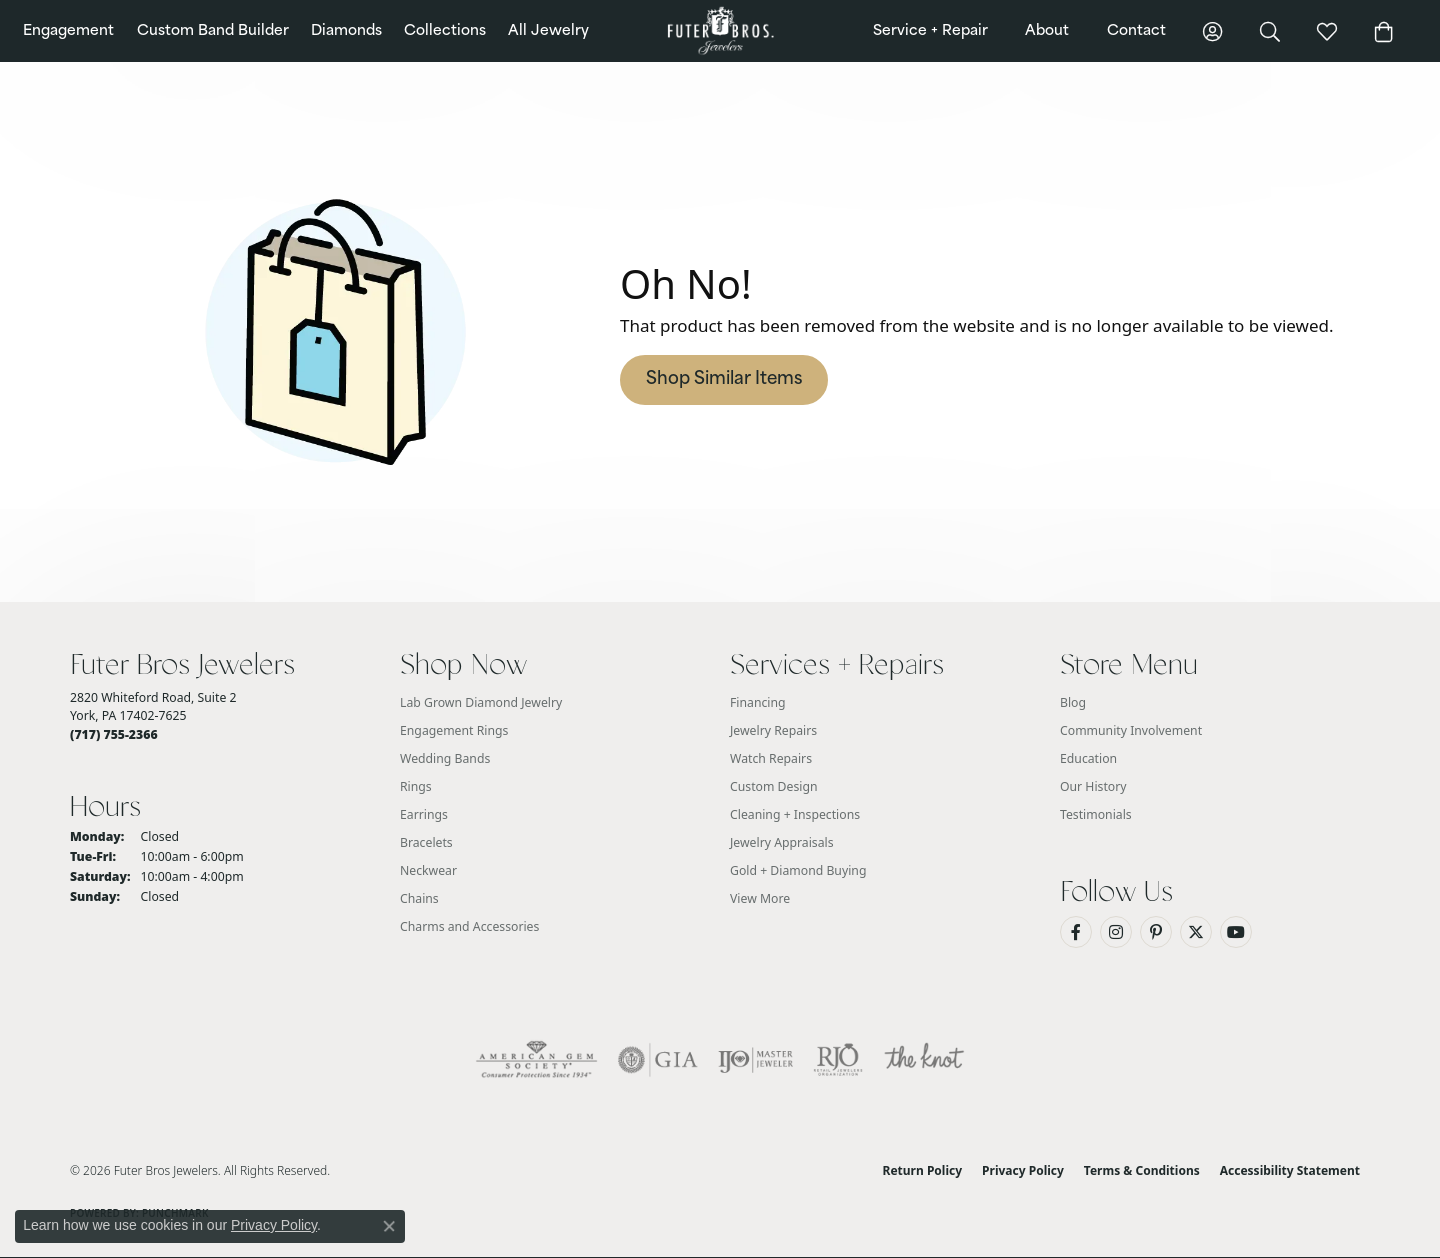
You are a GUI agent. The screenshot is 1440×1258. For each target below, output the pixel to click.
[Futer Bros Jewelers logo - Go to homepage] (719, 31)
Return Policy (923, 1170)
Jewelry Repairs (773, 730)
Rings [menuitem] (416, 786)
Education (1088, 758)
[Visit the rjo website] (838, 1060)
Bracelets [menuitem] (426, 842)
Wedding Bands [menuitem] (445, 758)
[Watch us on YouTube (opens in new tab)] (1236, 932)
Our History (1093, 786)
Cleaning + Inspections (795, 814)
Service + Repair (930, 31)
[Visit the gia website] (658, 1060)
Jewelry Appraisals (782, 842)
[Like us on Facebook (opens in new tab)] (1076, 932)
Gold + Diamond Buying (798, 870)
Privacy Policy (1023, 1170)
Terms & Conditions (1142, 1170)
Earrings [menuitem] (424, 814)
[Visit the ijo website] (755, 1060)
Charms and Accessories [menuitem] (469, 926)
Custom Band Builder (213, 31)
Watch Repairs (771, 758)
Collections (445, 31)
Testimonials (1096, 814)
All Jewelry (548, 31)
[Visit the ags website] (536, 1060)
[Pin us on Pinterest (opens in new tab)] (1156, 932)
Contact (1136, 31)
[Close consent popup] (389, 1226)
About (1047, 31)
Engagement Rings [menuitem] (454, 730)
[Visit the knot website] (924, 1060)
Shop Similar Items (724, 379)
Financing (758, 702)
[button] (1213, 31)
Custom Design (774, 786)
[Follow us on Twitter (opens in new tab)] (1196, 932)
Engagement (68, 31)
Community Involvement (1131, 730)
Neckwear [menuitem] (428, 870)
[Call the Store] (114, 734)
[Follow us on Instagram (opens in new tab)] (1116, 932)
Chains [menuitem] (419, 898)
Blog (1073, 702)
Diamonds (346, 31)
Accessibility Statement (1290, 1170)
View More (760, 898)
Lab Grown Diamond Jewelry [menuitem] (481, 702)
